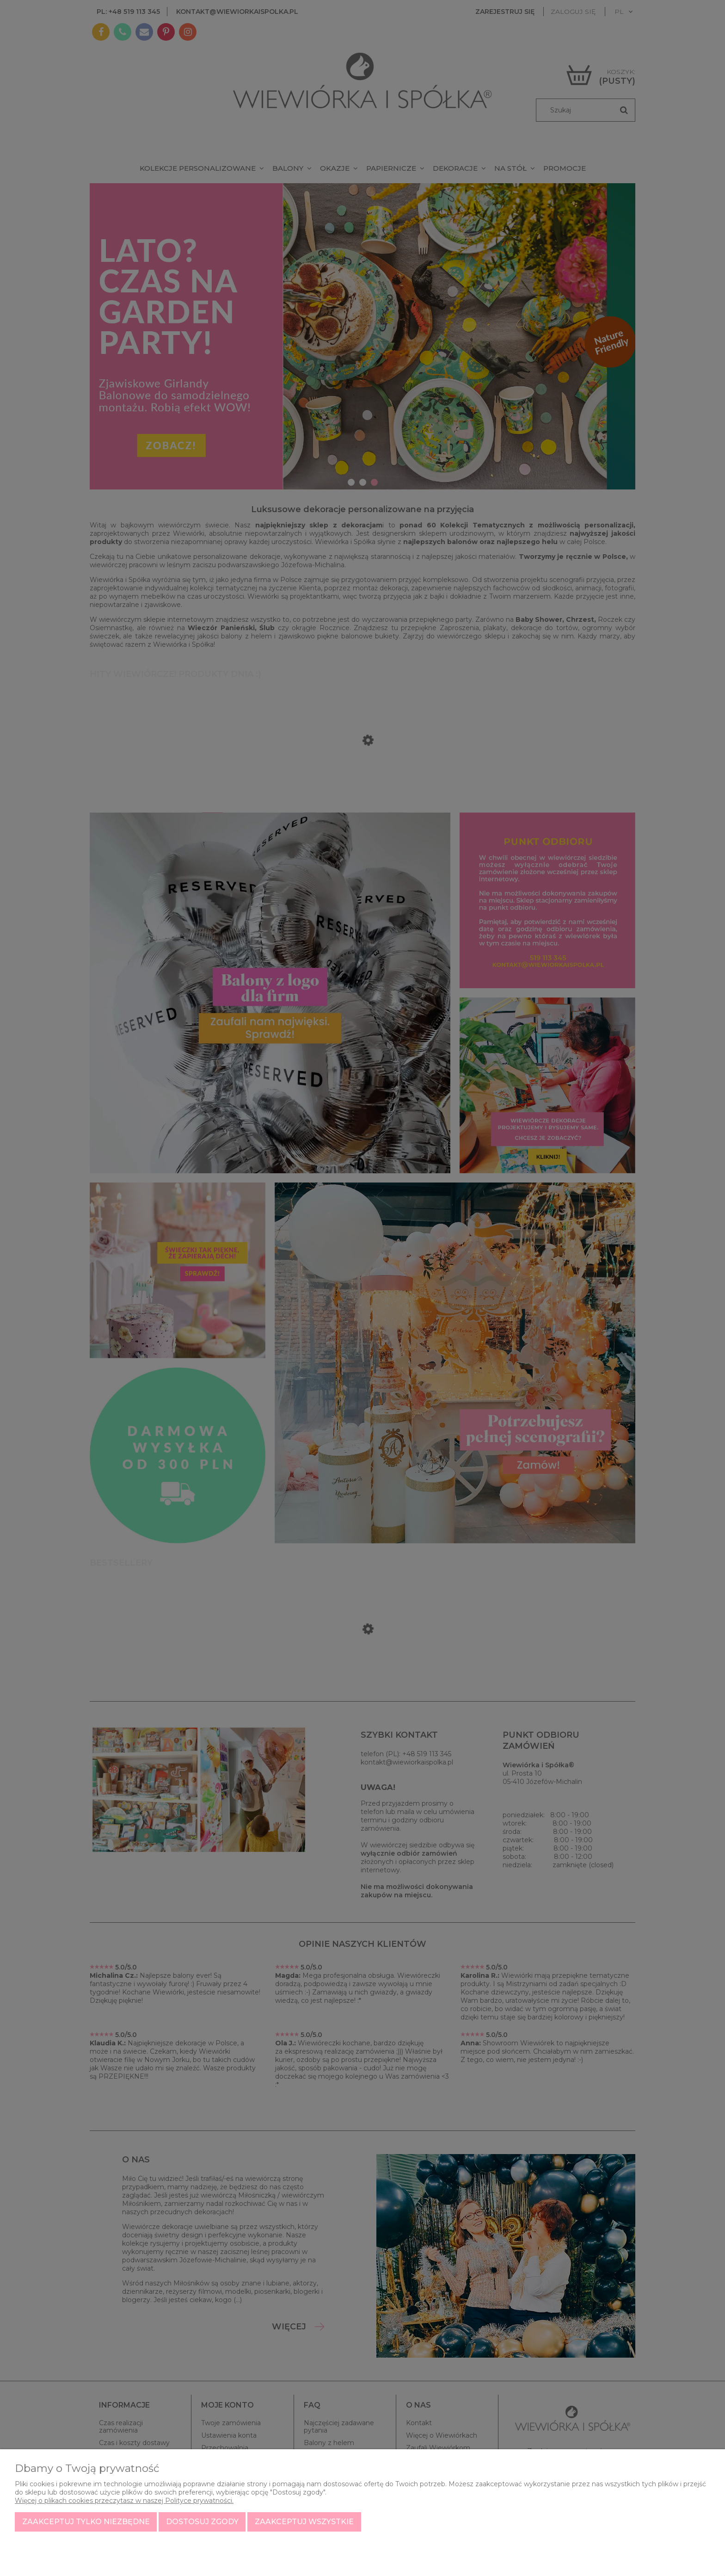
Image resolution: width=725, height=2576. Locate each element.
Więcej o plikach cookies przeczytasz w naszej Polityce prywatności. (124, 2500)
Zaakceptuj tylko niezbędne (86, 2521)
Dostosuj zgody (202, 2521)
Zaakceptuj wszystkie (304, 2521)
